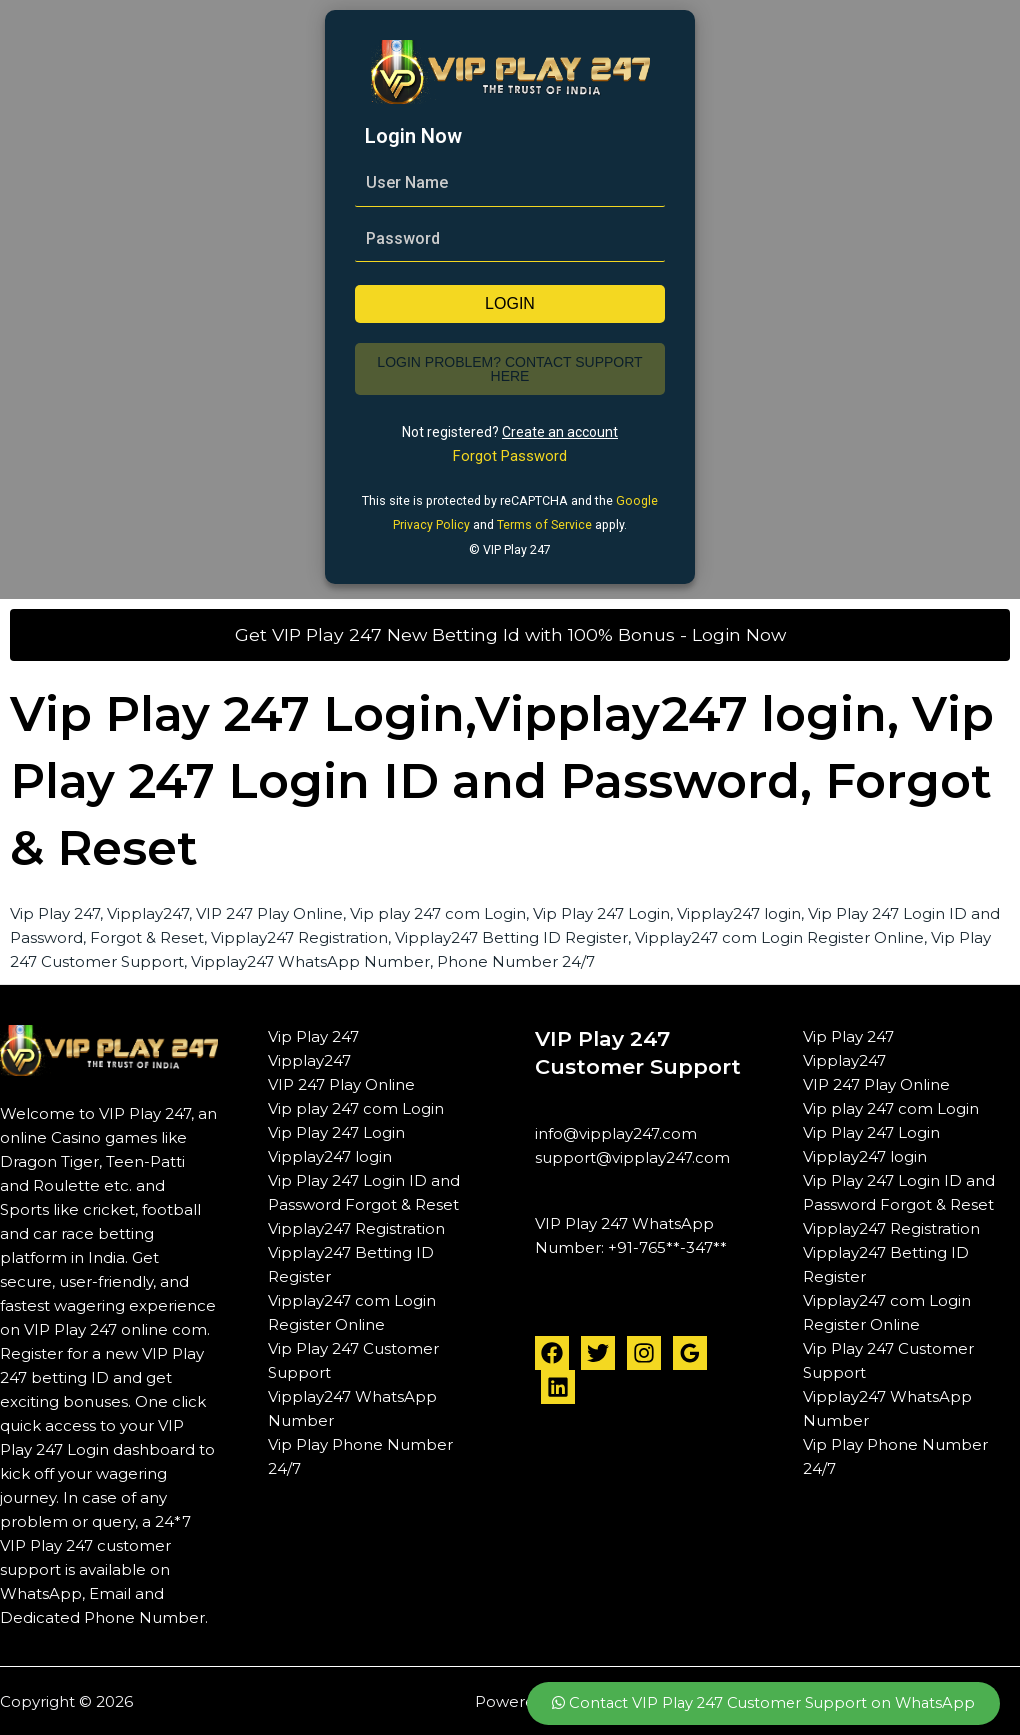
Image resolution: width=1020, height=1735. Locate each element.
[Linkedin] (558, 1385)
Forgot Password (510, 456)
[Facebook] (552, 1351)
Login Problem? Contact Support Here (509, 369)
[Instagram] (644, 1351)
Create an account (560, 432)
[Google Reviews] (690, 1351)
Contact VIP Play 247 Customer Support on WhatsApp (759, 1702)
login (510, 303)
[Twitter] (598, 1351)
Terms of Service (544, 523)
